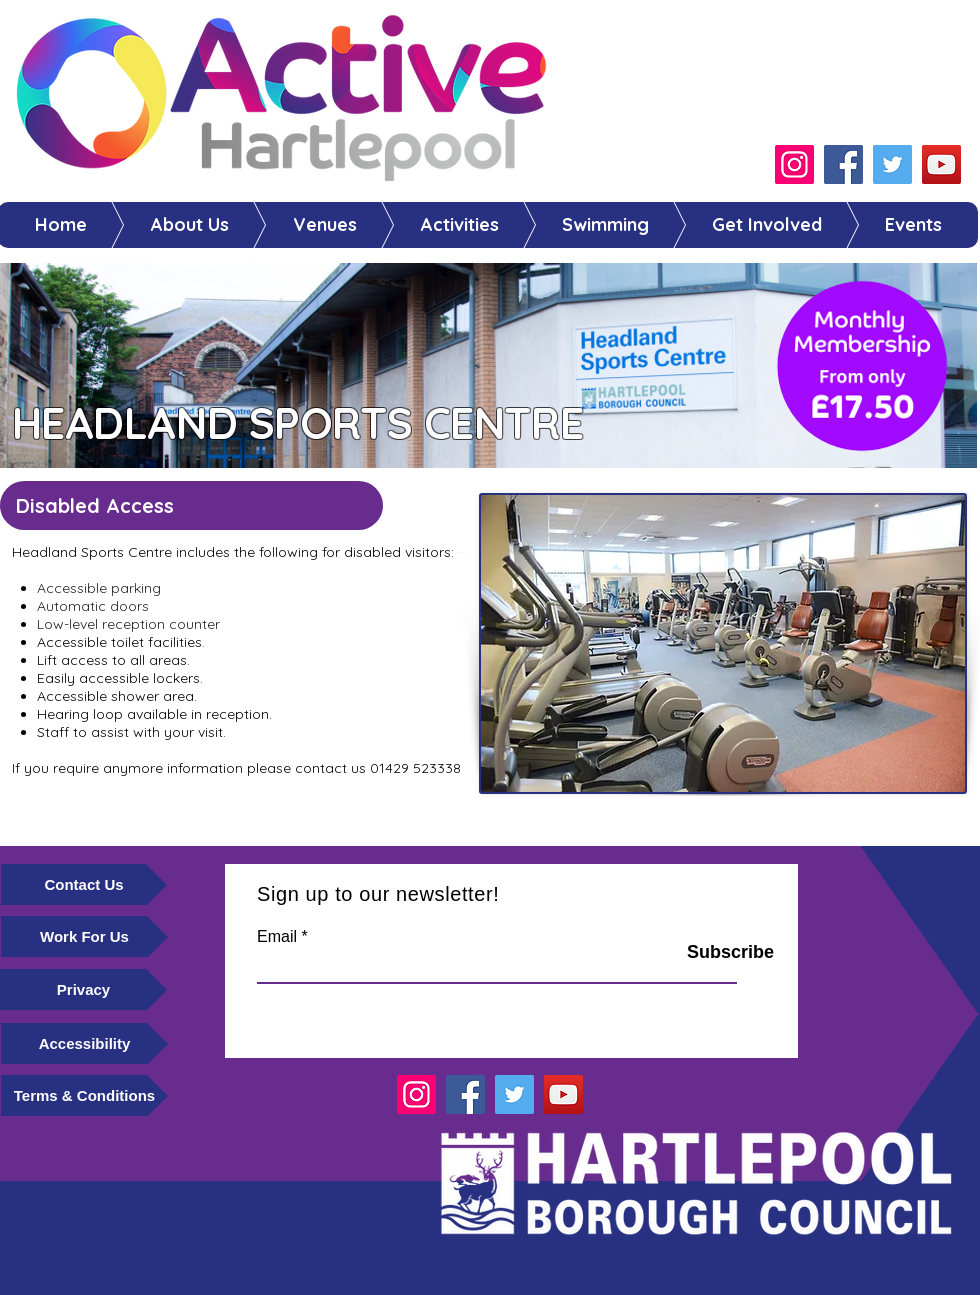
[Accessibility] (84, 1043)
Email (277, 937)
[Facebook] (843, 164)
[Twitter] (892, 164)
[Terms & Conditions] (84, 1095)
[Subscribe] (705, 953)
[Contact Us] (84, 884)
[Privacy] (83, 989)
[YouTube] (941, 164)
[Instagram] (794, 164)
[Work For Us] (84, 936)
